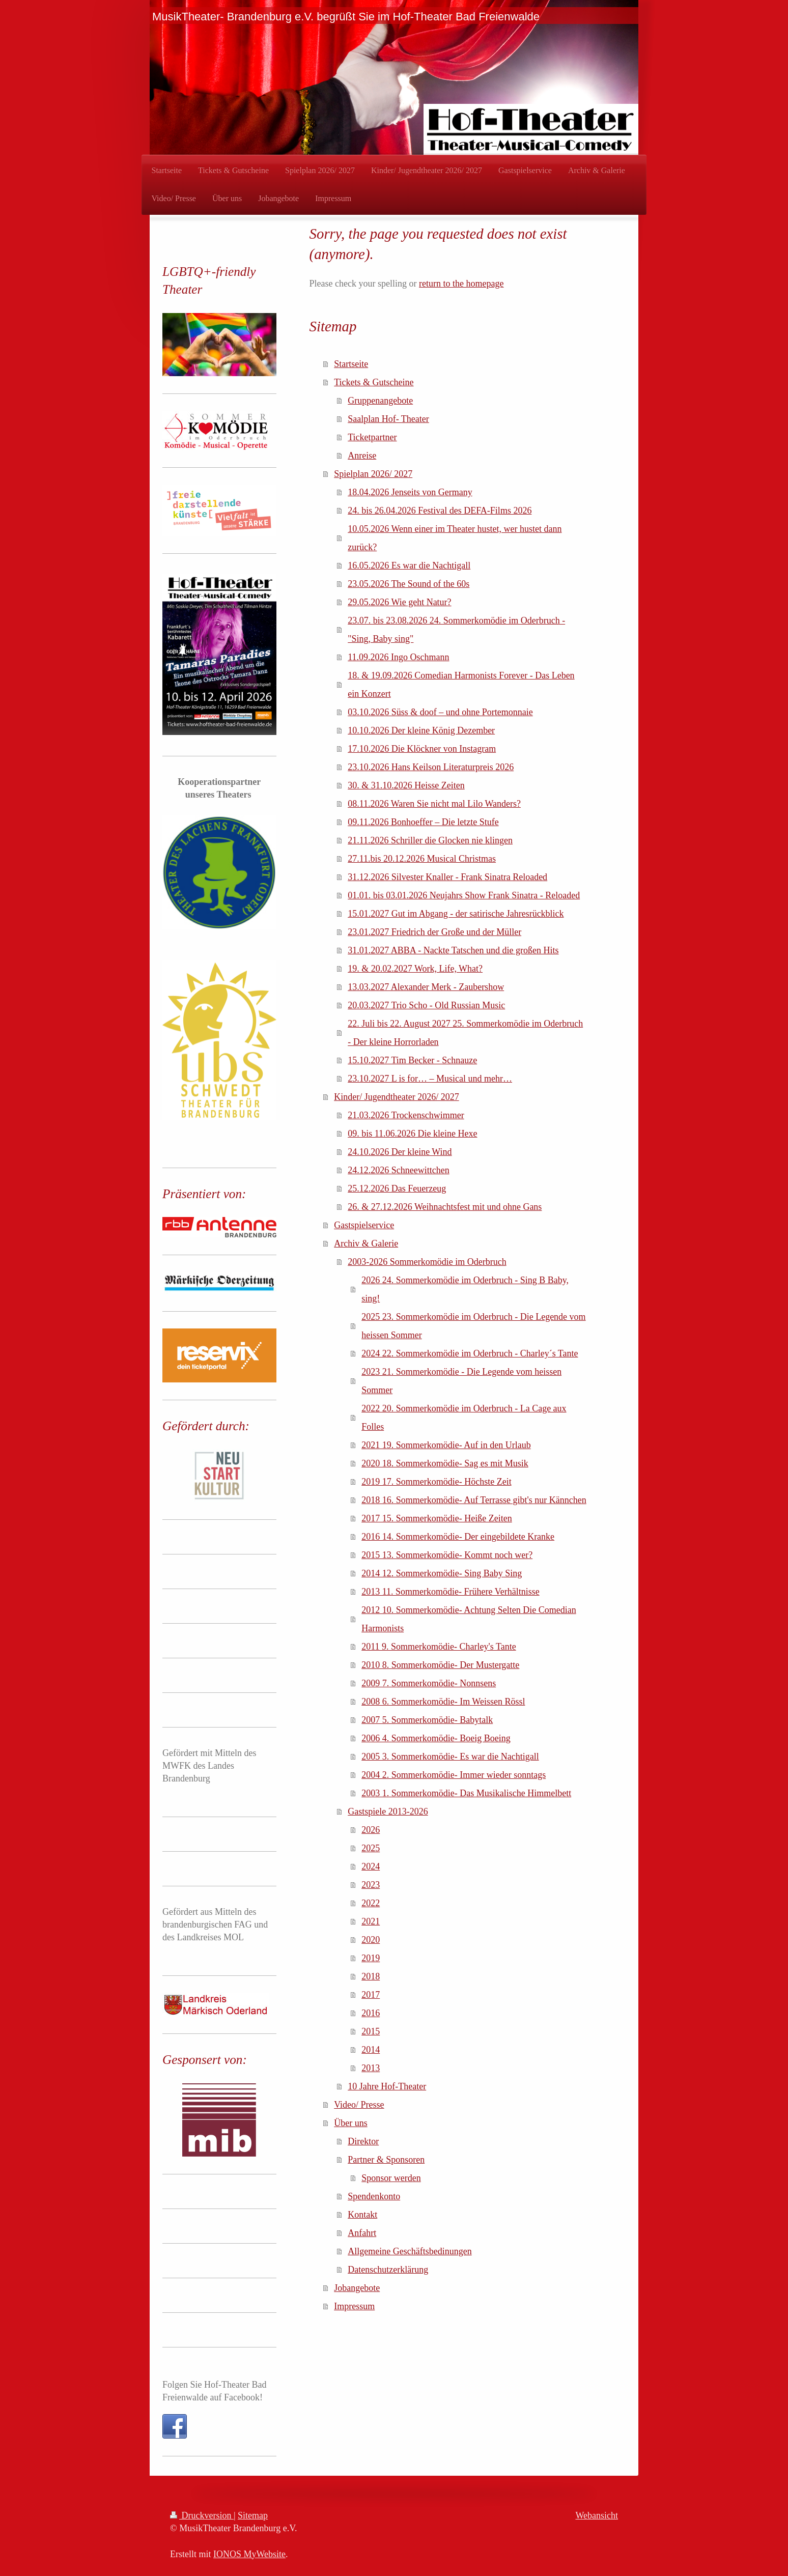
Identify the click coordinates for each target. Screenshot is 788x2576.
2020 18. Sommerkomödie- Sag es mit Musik (444, 1463)
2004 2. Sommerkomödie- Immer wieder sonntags (453, 1775)
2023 (370, 1885)
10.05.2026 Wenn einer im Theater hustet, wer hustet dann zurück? (454, 538)
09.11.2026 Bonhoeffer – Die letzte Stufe (423, 822)
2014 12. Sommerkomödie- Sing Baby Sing (441, 1573)
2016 (370, 2013)
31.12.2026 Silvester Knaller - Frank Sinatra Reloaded (447, 877)
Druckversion (202, 2515)
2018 (370, 1976)
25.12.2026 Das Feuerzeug (397, 1188)
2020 (370, 1940)
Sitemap (253, 2515)
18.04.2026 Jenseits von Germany (410, 492)
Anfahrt (362, 2233)
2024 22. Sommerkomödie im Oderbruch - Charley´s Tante (469, 1353)
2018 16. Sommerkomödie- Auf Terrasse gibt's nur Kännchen (473, 1500)
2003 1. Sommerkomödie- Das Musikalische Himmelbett (466, 1793)
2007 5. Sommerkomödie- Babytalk (427, 1720)
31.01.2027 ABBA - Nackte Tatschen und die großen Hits (453, 950)
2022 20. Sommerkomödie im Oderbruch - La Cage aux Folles (463, 1417)
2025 (370, 1848)
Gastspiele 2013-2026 (388, 1811)
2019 (370, 1958)
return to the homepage (461, 283)
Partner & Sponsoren (386, 2160)
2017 (370, 1995)
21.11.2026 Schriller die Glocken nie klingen (430, 840)
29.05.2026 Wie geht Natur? (399, 602)
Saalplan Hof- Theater (388, 419)
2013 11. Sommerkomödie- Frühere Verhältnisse (450, 1592)
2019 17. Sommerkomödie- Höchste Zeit (436, 1482)
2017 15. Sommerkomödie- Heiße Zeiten (436, 1518)
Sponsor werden (390, 2178)
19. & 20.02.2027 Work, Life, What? (415, 969)
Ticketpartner (372, 437)
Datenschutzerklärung (388, 2269)
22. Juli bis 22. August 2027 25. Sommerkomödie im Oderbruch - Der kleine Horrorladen (465, 1032)
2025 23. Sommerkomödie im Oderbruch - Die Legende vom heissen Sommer (473, 1326)
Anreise (362, 455)
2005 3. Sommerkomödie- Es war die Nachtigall (450, 1756)
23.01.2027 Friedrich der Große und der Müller (434, 932)
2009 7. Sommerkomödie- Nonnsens (428, 1683)
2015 (370, 2031)
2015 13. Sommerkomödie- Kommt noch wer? (446, 1555)
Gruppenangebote (380, 400)
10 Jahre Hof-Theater (387, 2086)
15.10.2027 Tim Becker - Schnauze (412, 1060)
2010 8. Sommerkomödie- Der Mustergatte (440, 1665)
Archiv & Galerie (366, 1243)
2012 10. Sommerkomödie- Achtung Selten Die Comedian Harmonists (468, 1619)
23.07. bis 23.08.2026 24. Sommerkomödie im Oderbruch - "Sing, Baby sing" (456, 629)
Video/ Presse (359, 2105)
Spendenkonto (374, 2196)
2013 (370, 2068)
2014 (370, 2050)
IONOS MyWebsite (249, 2554)
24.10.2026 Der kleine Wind (400, 1152)
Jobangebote (357, 2288)
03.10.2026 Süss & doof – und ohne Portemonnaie (440, 712)
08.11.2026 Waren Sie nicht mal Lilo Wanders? (434, 804)
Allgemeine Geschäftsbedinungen (409, 2251)
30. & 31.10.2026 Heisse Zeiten (406, 785)
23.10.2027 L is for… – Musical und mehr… (430, 1078)
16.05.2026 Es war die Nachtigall (409, 565)
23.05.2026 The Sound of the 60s (408, 584)
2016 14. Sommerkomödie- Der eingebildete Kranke (457, 1537)
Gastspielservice (364, 1225)
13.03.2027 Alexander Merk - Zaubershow (426, 987)
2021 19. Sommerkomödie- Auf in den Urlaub (445, 1445)
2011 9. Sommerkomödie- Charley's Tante (438, 1646)
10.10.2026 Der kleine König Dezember (421, 730)
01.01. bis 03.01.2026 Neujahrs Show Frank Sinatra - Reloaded (464, 895)
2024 (370, 1866)
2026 (370, 1830)
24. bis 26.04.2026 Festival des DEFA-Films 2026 (439, 510)
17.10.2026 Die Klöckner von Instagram (422, 749)
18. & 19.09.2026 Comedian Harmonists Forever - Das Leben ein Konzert (461, 684)
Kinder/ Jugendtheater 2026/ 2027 (396, 1097)
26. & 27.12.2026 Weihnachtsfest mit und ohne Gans (445, 1207)
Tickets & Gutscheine (373, 382)
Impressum (354, 2306)
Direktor (363, 2141)
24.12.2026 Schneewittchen (398, 1170)
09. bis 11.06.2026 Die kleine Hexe (412, 1133)
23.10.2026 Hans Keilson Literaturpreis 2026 (431, 767)
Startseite (351, 364)
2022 (370, 1903)
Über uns (351, 2123)
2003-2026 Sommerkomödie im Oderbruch (427, 1262)
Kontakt (362, 2215)
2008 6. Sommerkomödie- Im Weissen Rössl (443, 1701)
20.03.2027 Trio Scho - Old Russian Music (426, 1005)
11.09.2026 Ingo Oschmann (398, 657)
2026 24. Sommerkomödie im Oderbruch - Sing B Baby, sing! (465, 1289)
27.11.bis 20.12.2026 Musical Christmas (422, 859)
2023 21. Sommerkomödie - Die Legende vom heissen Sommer (461, 1381)
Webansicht (596, 2515)
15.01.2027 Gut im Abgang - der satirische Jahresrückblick (456, 914)
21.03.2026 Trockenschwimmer (406, 1115)
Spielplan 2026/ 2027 (373, 474)
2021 (370, 1921)
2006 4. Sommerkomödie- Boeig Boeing (435, 1738)
